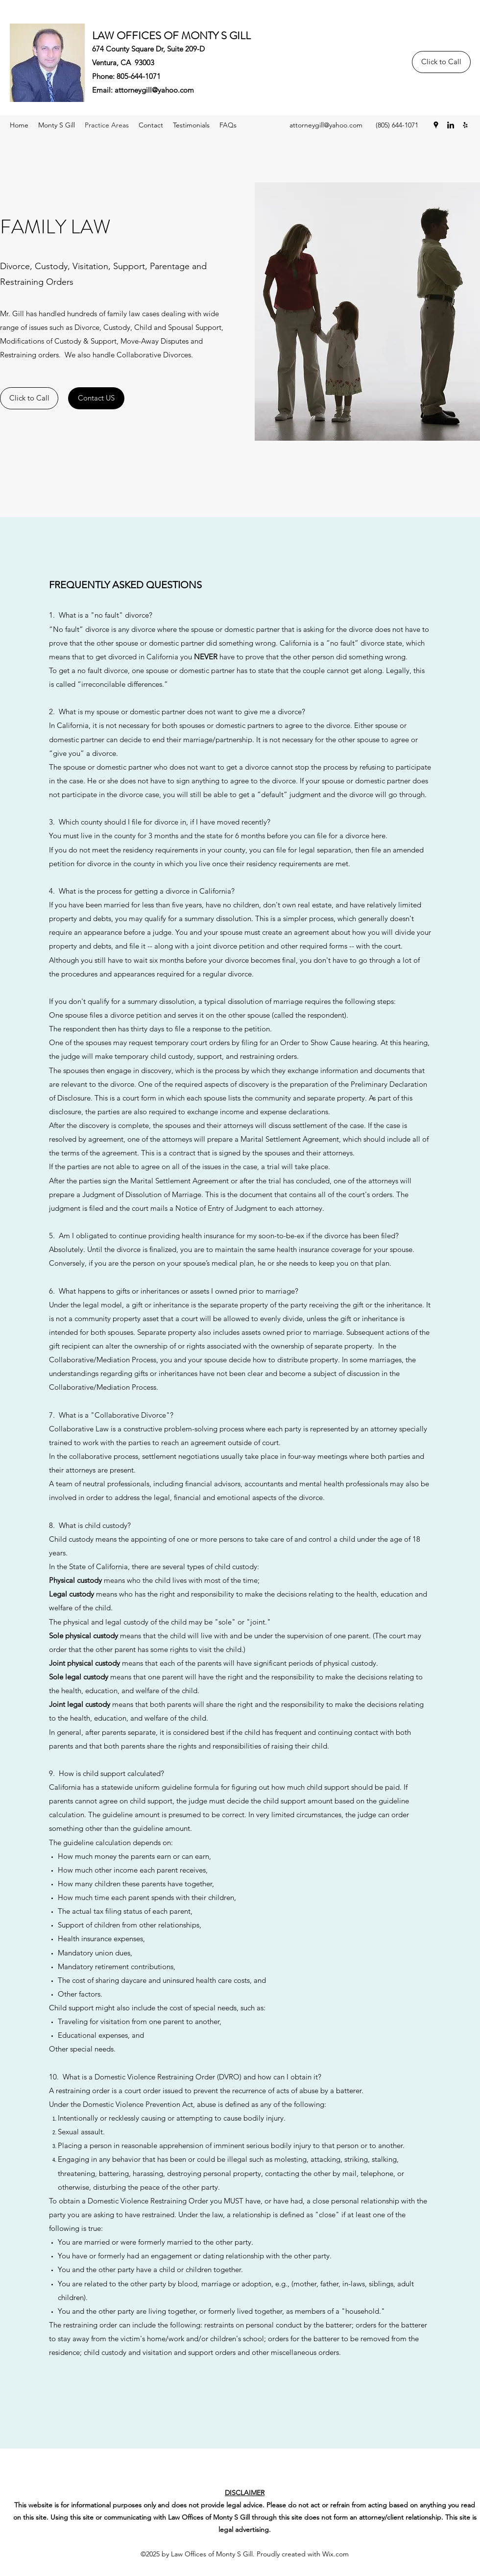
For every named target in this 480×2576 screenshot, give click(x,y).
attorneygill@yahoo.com (154, 90)
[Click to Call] (441, 62)
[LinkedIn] (451, 125)
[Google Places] (436, 125)
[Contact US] (96, 398)
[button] (228, 125)
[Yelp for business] (465, 125)
